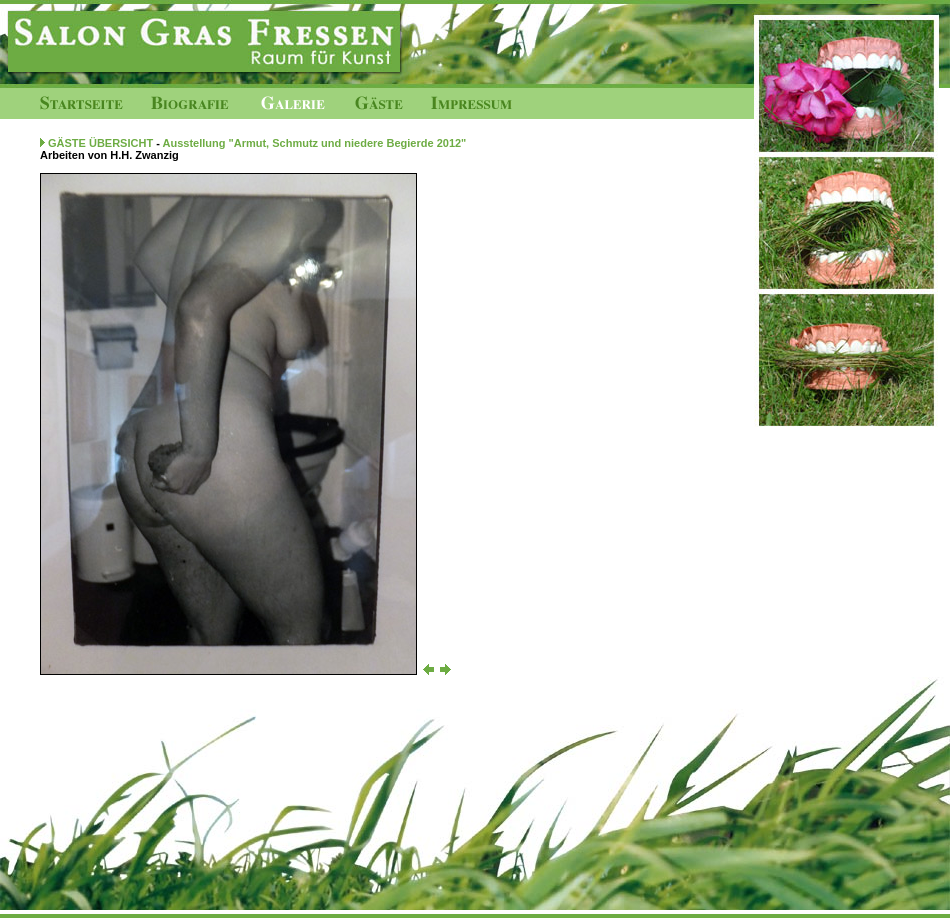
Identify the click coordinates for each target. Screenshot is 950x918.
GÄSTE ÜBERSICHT (100, 143)
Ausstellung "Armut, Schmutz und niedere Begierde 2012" (315, 143)
